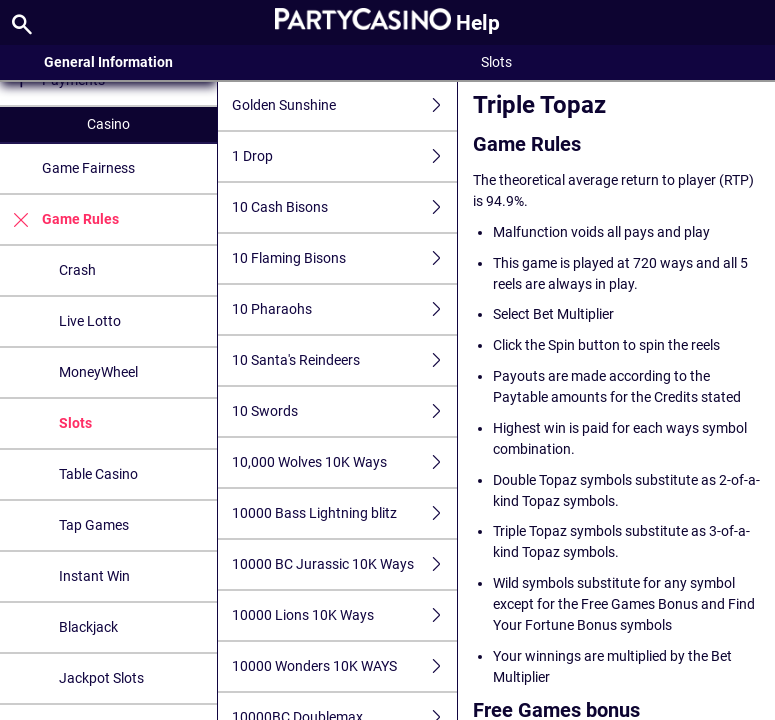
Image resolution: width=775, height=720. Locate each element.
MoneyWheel (98, 372)
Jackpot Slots (101, 678)
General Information (108, 62)
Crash (77, 270)
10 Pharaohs (344, 309)
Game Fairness (88, 168)
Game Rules (59, 219)
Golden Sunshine (344, 105)
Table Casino (98, 474)
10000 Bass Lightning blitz (344, 513)
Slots (75, 423)
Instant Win (94, 576)
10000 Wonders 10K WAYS (344, 666)
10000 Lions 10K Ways (344, 615)
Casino (108, 124)
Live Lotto (90, 321)
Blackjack (88, 627)
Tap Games (94, 525)
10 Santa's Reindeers (344, 360)
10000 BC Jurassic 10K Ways (344, 564)
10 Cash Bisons (344, 207)
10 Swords (344, 411)
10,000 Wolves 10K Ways (344, 462)
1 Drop (344, 156)
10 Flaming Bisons (344, 258)
